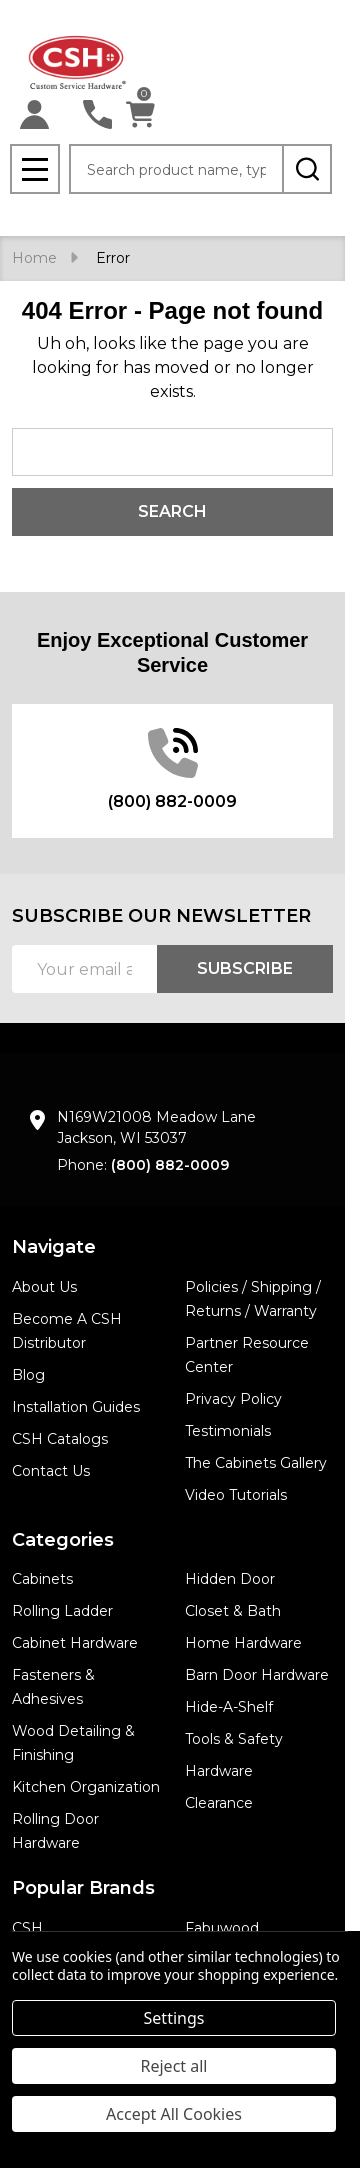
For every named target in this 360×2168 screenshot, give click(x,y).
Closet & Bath (233, 1611)
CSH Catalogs (60, 1439)
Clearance (219, 1803)
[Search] (307, 169)
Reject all (174, 2066)
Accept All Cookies (174, 2114)
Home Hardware (243, 1643)
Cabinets (42, 1579)
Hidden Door (230, 1579)
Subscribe (245, 968)
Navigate (54, 1247)
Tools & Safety (234, 1739)
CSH (27, 1928)
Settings (174, 2018)
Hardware (219, 1771)
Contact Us (51, 1471)
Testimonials (228, 1431)
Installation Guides (76, 1407)
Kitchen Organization (86, 1787)
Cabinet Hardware (75, 1643)
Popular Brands (83, 1888)
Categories (63, 1540)
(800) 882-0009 (170, 1165)
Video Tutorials (236, 1495)
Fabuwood (222, 1928)
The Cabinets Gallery (256, 1463)
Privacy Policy (233, 1399)
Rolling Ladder (62, 1611)
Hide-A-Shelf (229, 1707)
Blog (28, 1375)
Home (34, 258)
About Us (44, 1287)
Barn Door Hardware (257, 1675)
